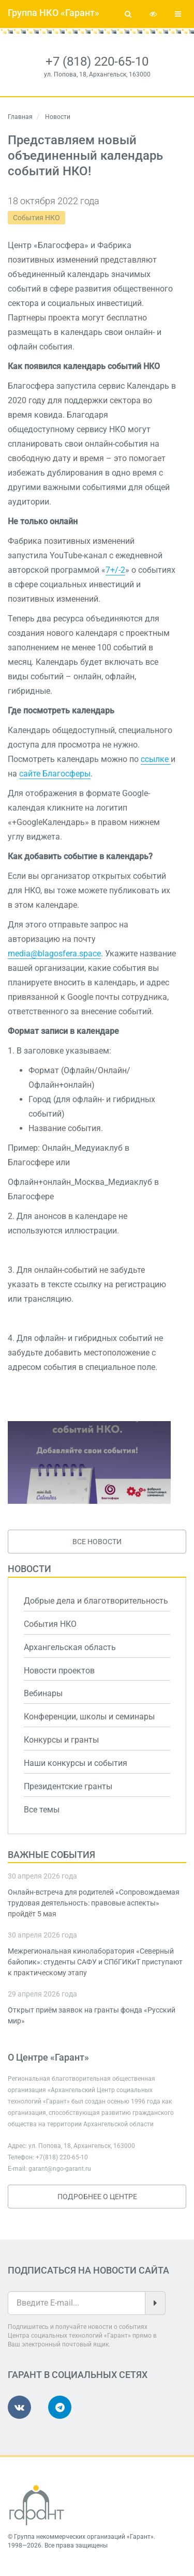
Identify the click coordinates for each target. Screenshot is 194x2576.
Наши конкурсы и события (75, 1763)
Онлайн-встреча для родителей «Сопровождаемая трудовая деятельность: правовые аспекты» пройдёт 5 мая (94, 1903)
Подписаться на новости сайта (88, 2270)
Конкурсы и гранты (61, 1740)
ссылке (156, 759)
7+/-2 (115, 570)
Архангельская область (70, 1647)
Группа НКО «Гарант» (53, 12)
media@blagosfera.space (54, 953)
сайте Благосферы (55, 774)
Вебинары (43, 1693)
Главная (20, 116)
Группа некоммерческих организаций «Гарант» (84, 2536)
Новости (29, 1568)
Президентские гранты (68, 1786)
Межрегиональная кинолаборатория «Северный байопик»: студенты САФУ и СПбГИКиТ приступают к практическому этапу (95, 1962)
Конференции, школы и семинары (89, 1716)
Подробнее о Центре (97, 2196)
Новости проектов (59, 1670)
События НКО (36, 218)
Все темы (41, 1810)
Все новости (97, 1541)
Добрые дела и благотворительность (96, 1601)
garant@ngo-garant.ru (59, 2168)
